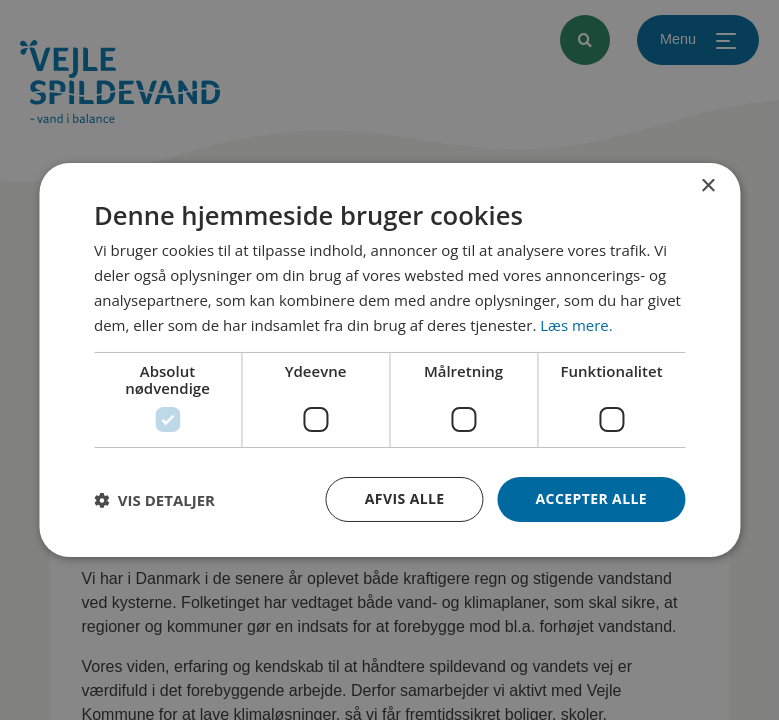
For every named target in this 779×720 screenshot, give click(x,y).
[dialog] (389, 360)
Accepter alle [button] (591, 498)
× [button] (707, 186)
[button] (154, 500)
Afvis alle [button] (405, 498)
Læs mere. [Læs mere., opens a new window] (576, 324)
